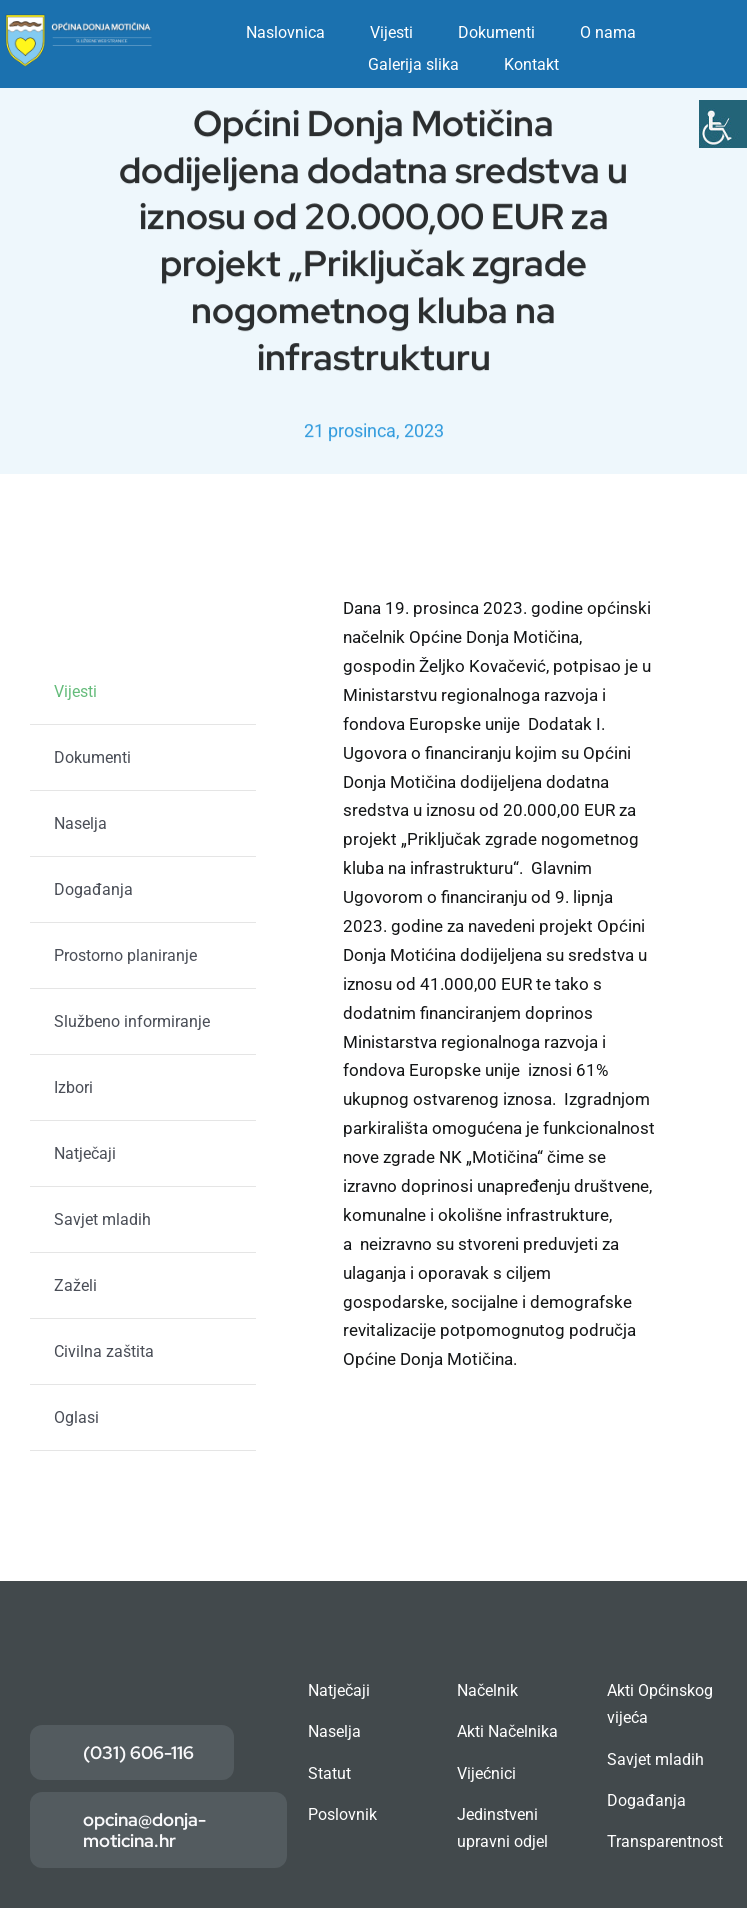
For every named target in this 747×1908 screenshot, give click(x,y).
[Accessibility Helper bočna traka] (723, 124)
